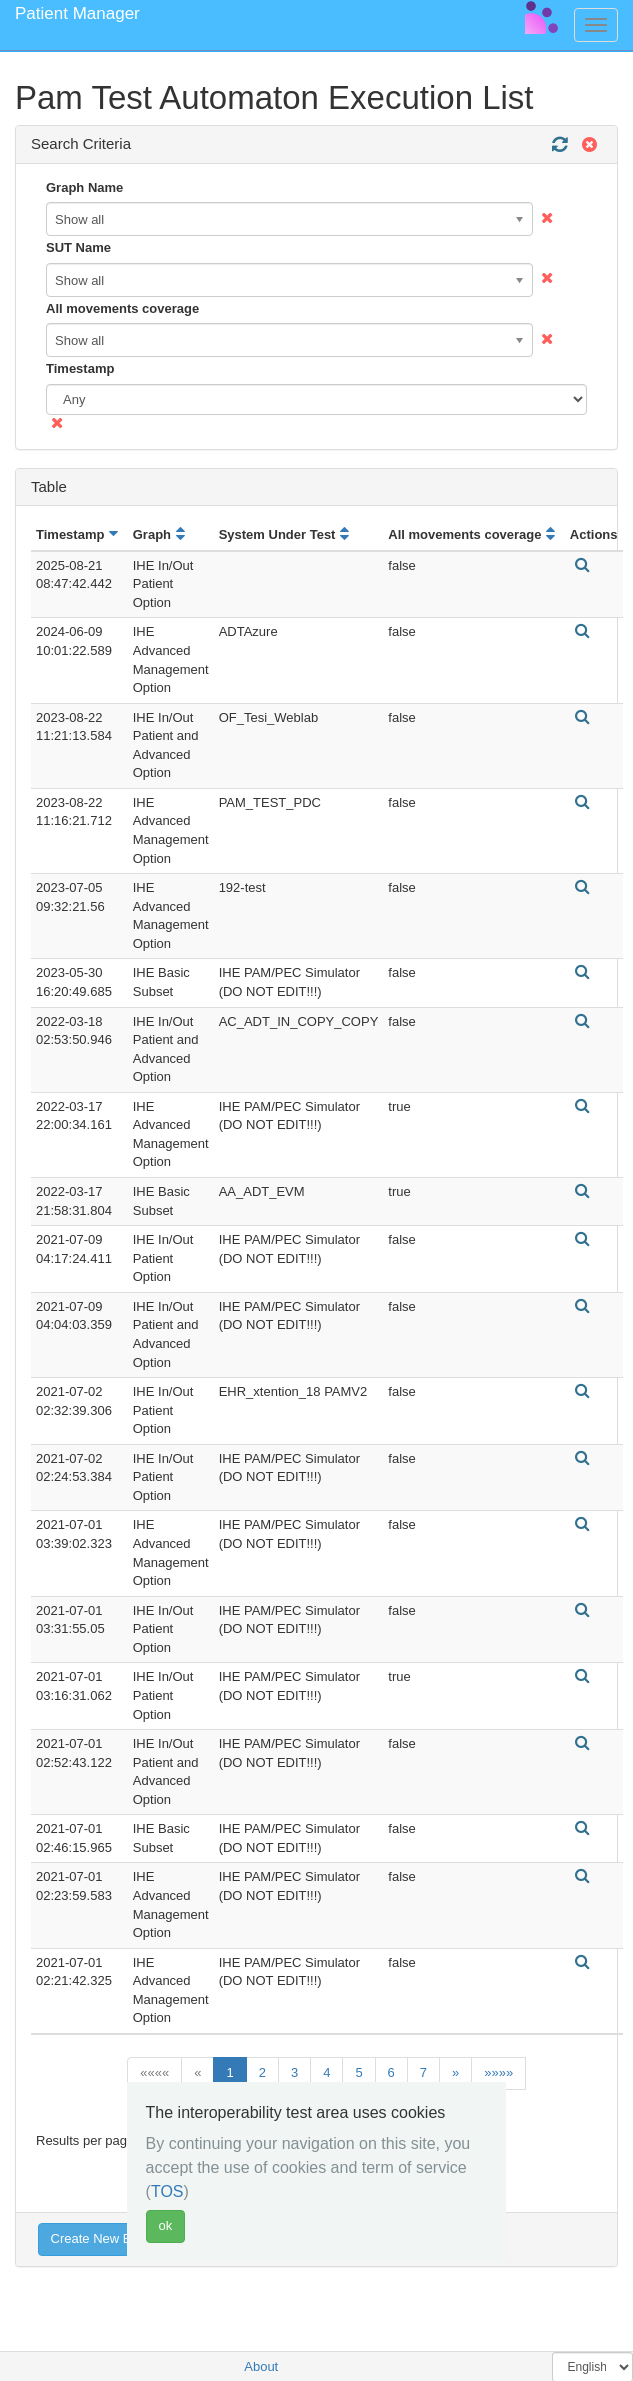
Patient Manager (77, 13)
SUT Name (78, 247)
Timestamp (80, 368)
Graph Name (84, 187)
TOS (167, 2191)
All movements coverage (122, 308)
